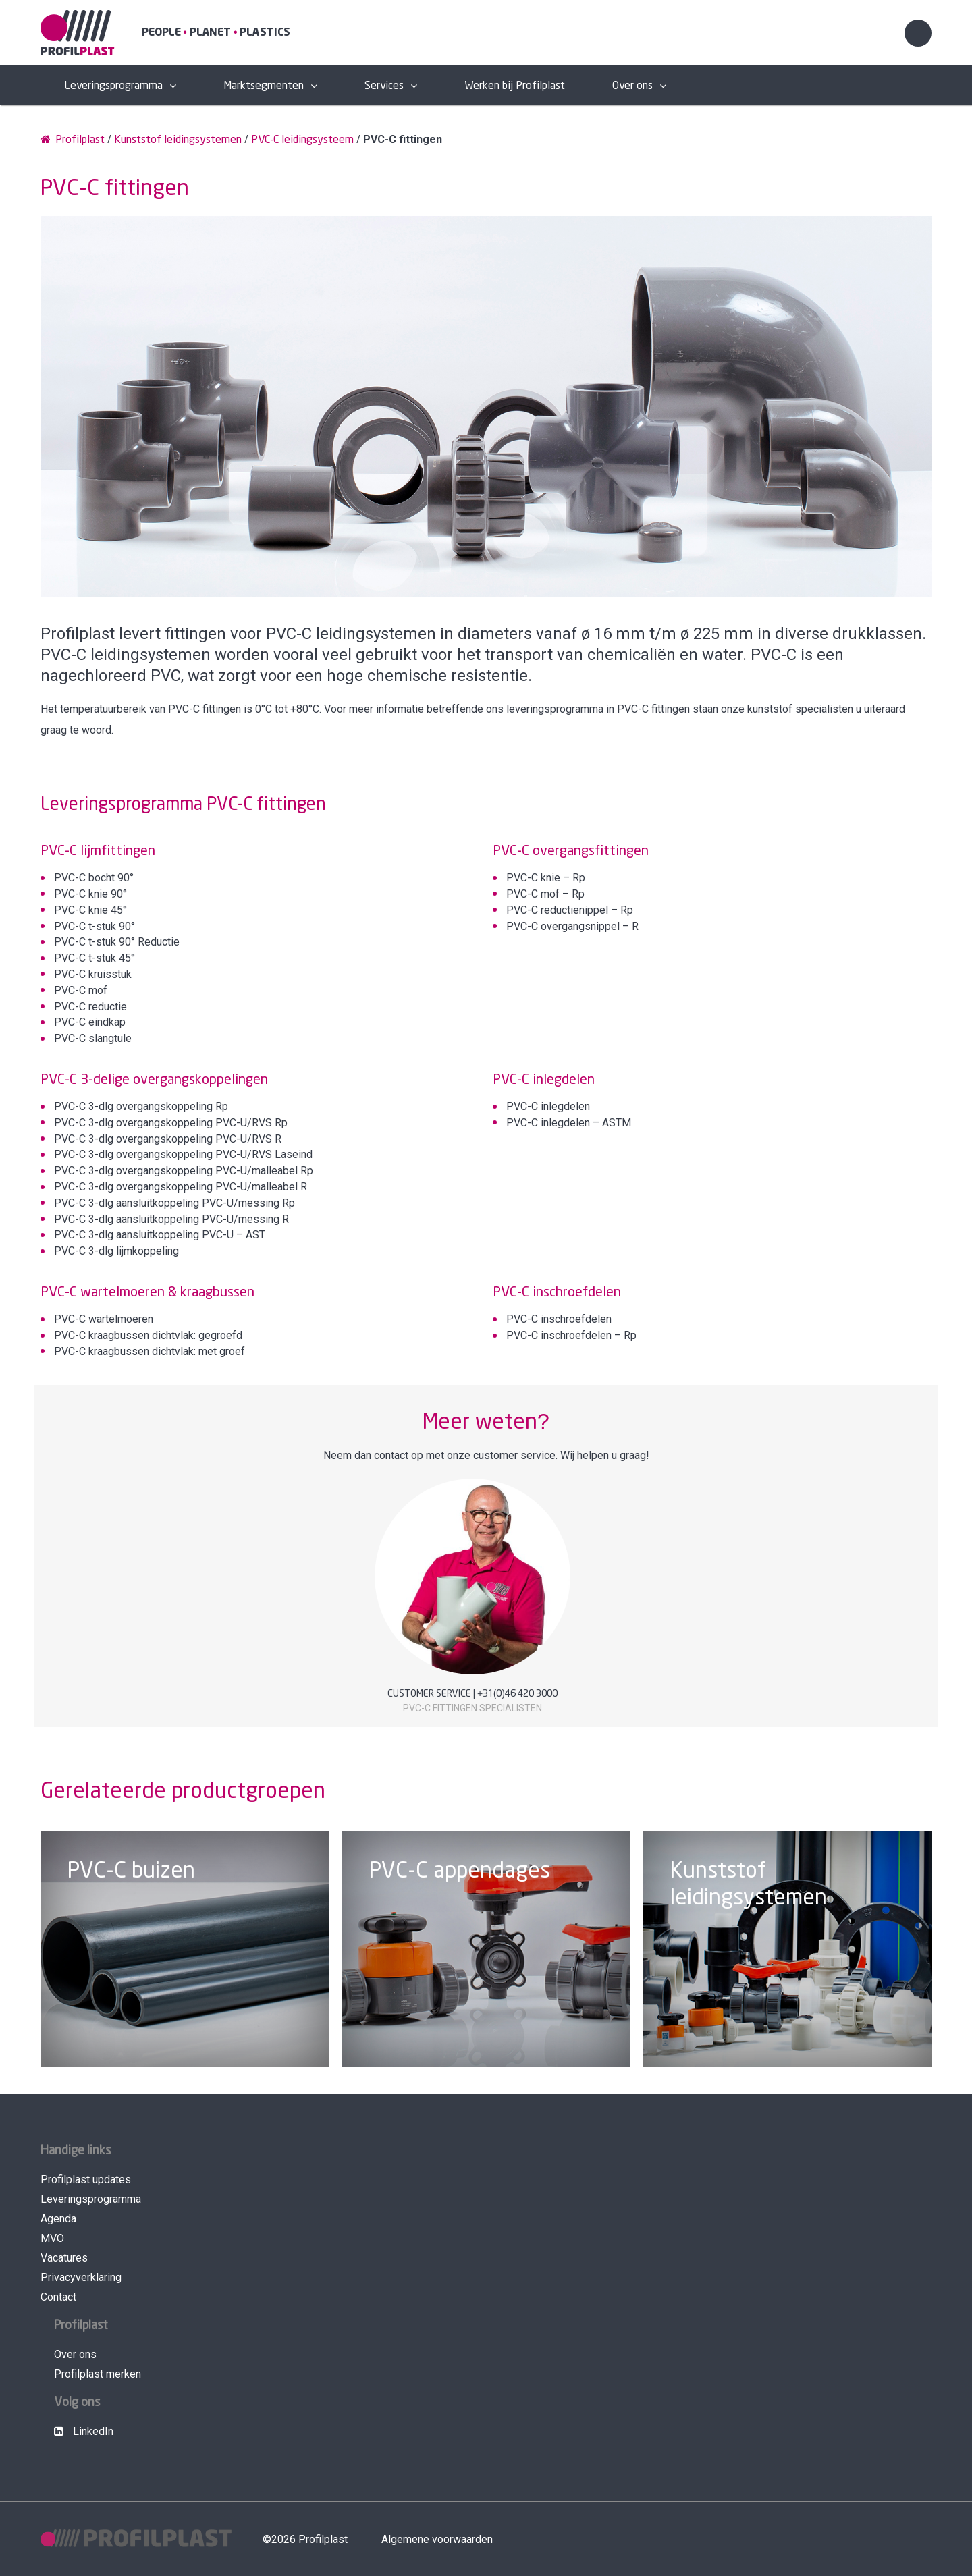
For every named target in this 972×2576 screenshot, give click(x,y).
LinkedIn (83, 2431)
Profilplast (72, 139)
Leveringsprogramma (113, 86)
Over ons (632, 86)
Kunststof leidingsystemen (178, 140)
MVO (52, 2238)
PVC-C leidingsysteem (302, 140)
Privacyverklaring (81, 2277)
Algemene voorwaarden (437, 2539)
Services (384, 86)
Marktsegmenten (263, 86)
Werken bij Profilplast (514, 86)
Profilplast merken (97, 2373)
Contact (58, 2297)
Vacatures (64, 2257)
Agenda (58, 2218)
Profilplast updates (85, 2179)
